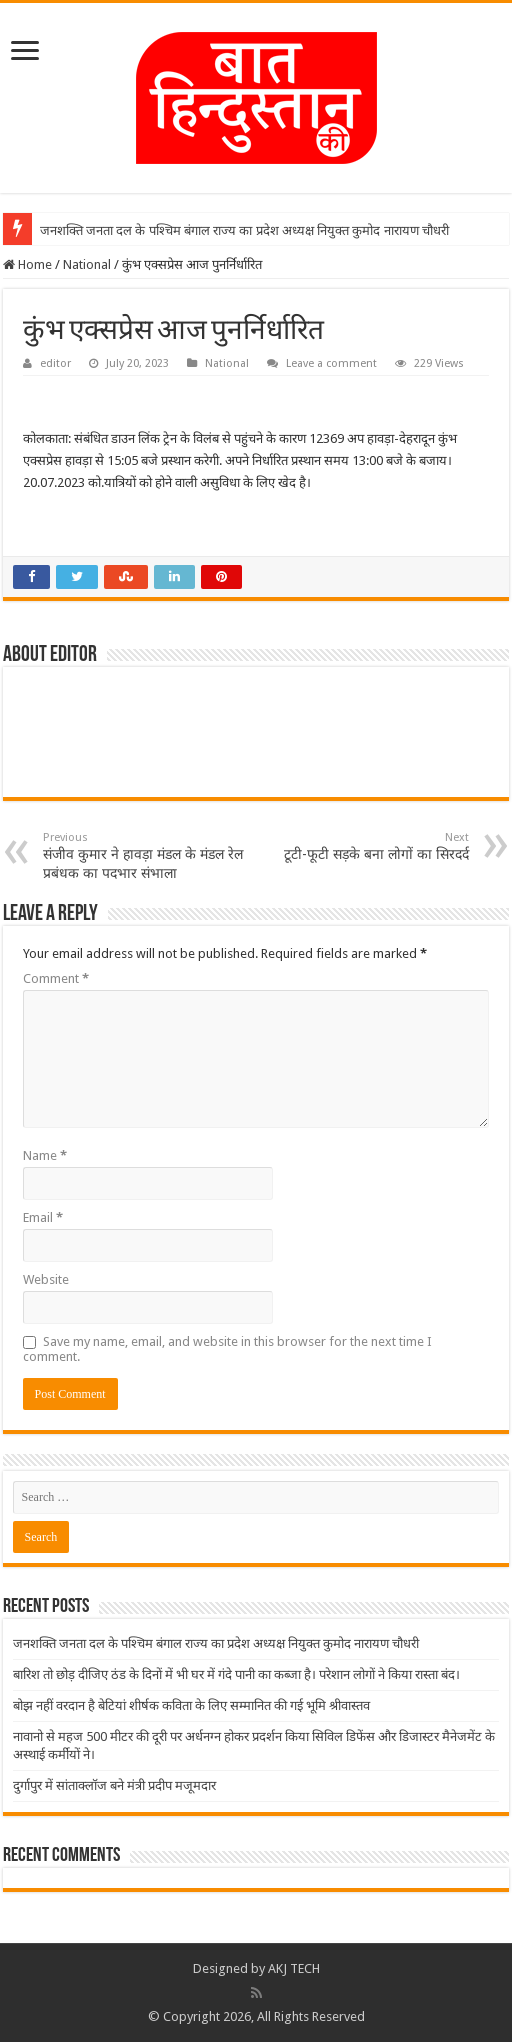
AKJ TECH (294, 1968)
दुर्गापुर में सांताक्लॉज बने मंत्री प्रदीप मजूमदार (114, 1785)
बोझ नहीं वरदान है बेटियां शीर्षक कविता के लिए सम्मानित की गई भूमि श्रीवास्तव (191, 1705)
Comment (56, 978)
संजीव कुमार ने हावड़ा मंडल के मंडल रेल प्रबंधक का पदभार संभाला (145, 856)
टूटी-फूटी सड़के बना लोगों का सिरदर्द (366, 846)
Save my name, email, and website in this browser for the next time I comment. (227, 1349)
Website (46, 1279)
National (87, 264)
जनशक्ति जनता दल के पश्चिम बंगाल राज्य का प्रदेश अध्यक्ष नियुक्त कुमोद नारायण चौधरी (244, 230)
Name (45, 1155)
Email (43, 1217)
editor (55, 363)
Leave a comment (331, 363)
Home (27, 264)
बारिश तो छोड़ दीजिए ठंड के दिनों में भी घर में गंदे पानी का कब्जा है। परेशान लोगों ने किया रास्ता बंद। (236, 1674)
